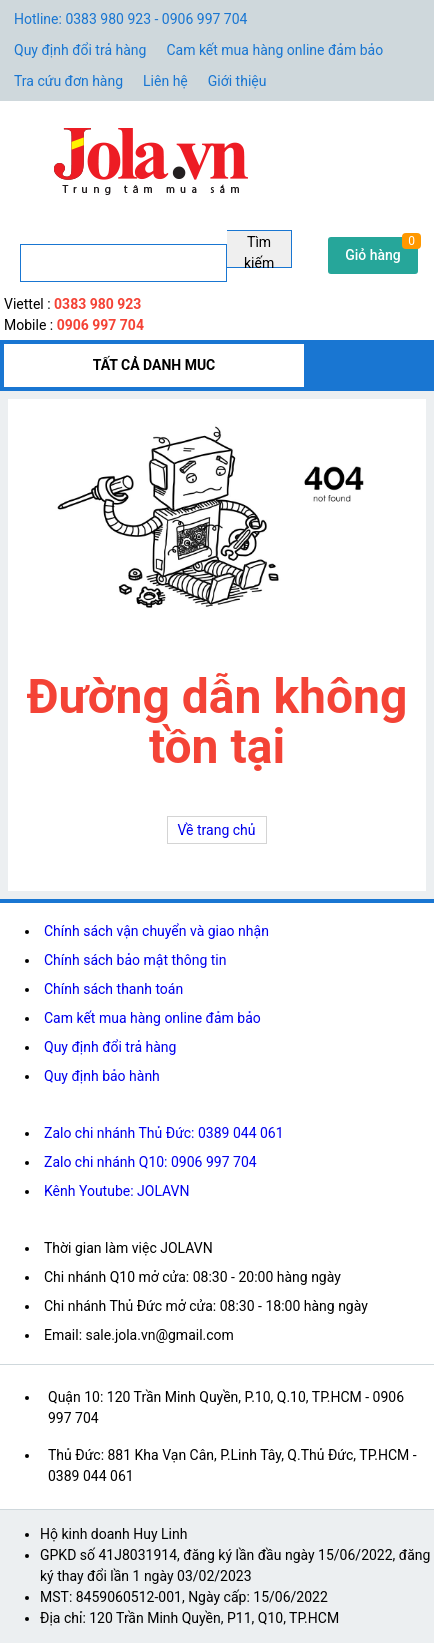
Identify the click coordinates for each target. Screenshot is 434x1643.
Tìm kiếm (259, 251)
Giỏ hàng (373, 255)
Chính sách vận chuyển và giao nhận (156, 931)
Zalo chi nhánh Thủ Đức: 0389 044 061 (164, 1133)
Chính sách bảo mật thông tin (135, 960)
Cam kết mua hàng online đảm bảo (274, 50)
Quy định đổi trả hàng (80, 50)
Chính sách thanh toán (113, 989)
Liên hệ (165, 81)
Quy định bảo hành (102, 1076)
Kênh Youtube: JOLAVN (117, 1191)
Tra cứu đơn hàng (68, 81)
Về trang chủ (217, 830)
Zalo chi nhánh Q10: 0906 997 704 (150, 1162)
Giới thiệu (237, 81)
